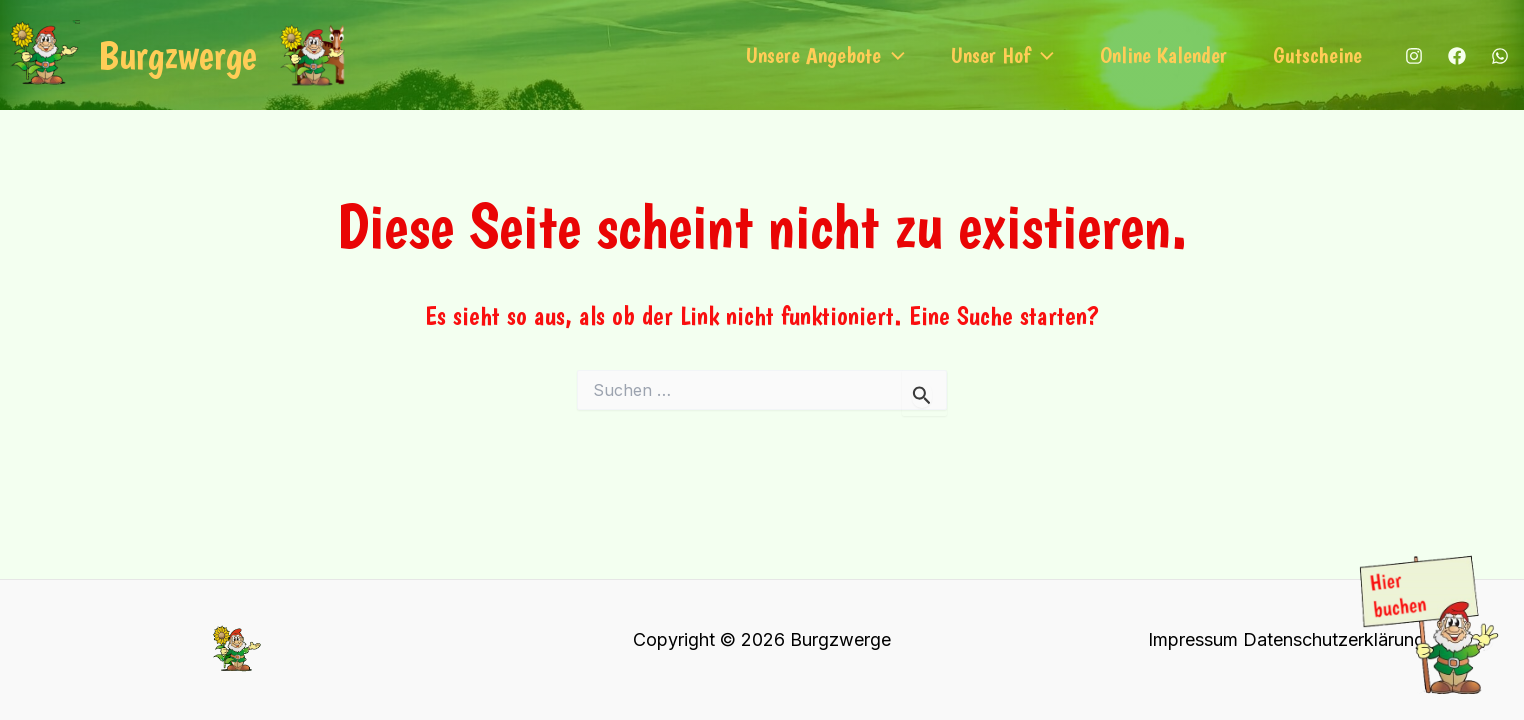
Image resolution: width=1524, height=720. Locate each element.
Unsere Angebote (825, 55)
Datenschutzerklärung (1334, 639)
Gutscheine (1317, 55)
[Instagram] (1414, 56)
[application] (893, 55)
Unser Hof (1002, 55)
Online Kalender (1163, 55)
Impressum (1193, 639)
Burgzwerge (177, 55)
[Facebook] (1457, 56)
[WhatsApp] (1500, 56)
